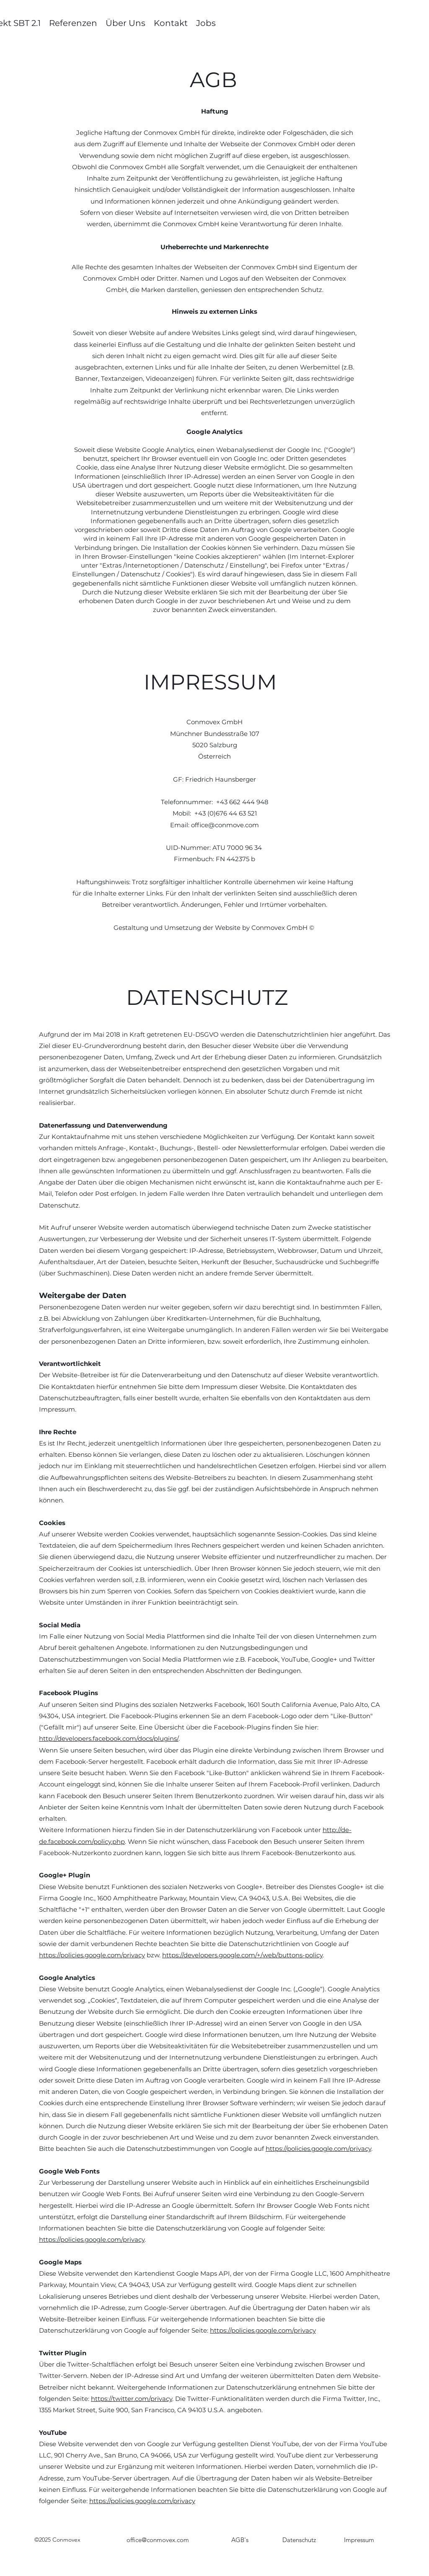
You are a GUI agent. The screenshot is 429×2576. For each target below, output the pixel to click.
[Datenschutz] (299, 2540)
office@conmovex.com (158, 2540)
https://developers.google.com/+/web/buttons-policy (242, 1955)
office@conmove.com (225, 825)
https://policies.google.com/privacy (92, 1955)
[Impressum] (359, 2540)
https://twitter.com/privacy (131, 2399)
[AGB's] (239, 2540)
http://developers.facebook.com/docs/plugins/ (108, 1738)
